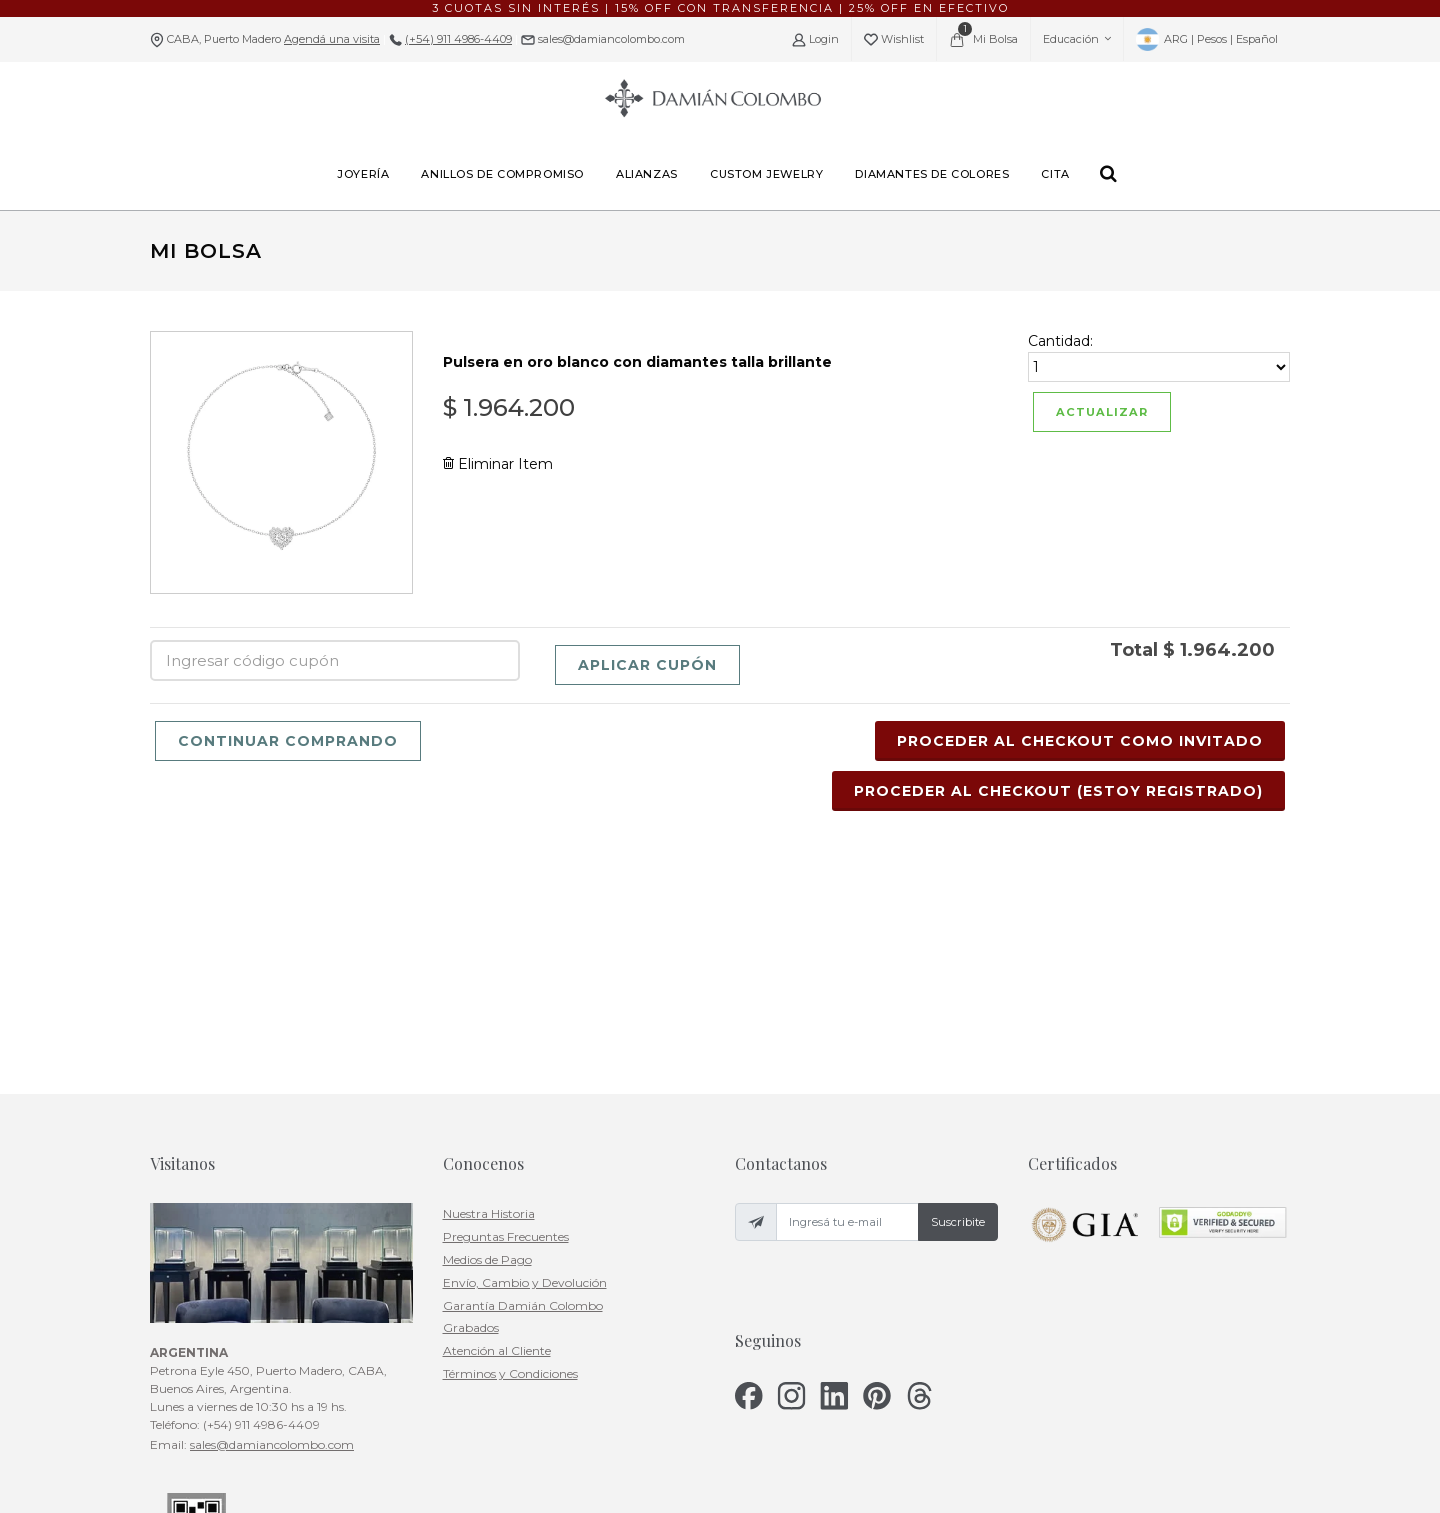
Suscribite (958, 1012)
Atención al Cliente (497, 1140)
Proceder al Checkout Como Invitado (1080, 741)
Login (815, 39)
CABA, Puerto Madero (273, 39)
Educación (1077, 39)
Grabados (471, 1117)
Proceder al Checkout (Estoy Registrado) (1058, 791)
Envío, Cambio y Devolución (525, 1072)
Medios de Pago (487, 1049)
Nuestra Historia (489, 1003)
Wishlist (894, 39)
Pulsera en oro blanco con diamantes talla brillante (637, 362)
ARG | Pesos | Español (1207, 39)
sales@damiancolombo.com (610, 39)
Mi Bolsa (983, 35)
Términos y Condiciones (510, 1163)
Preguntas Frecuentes (506, 1026)
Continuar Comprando (288, 741)
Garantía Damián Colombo (523, 1094)
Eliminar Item (498, 464)
